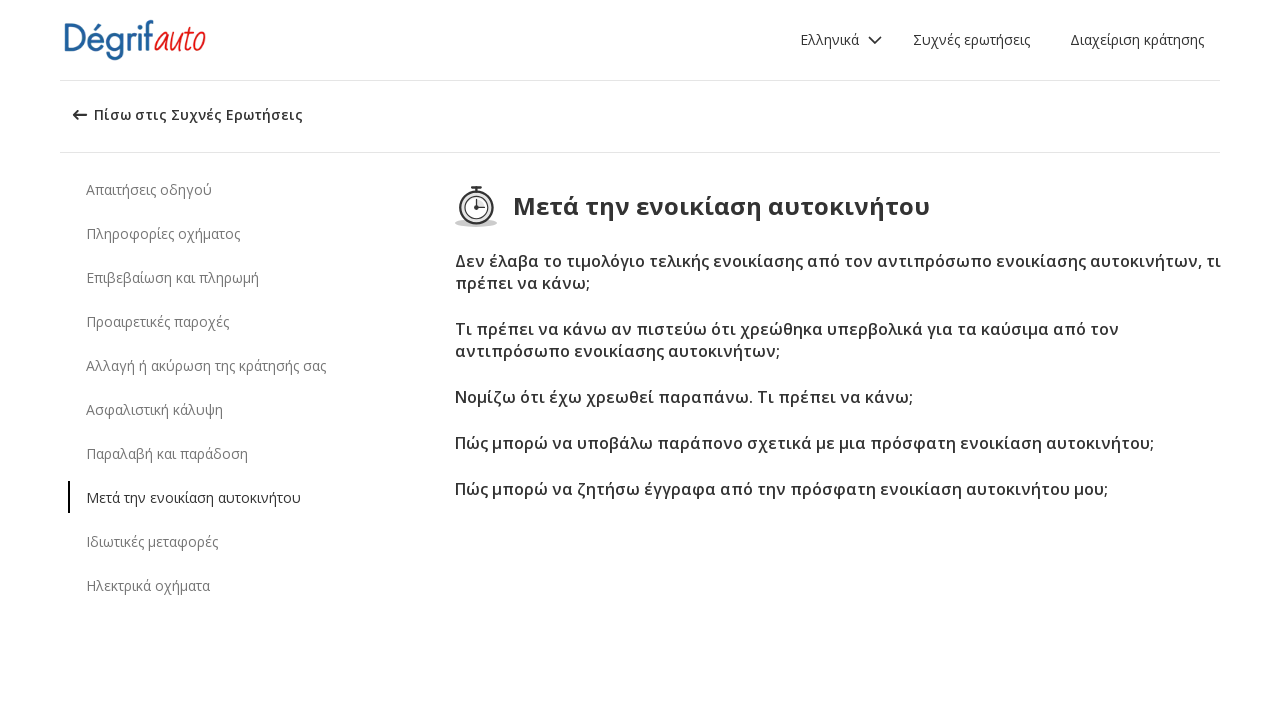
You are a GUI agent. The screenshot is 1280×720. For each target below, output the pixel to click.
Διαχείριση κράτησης (1137, 39)
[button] (841, 40)
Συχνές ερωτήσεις (971, 39)
